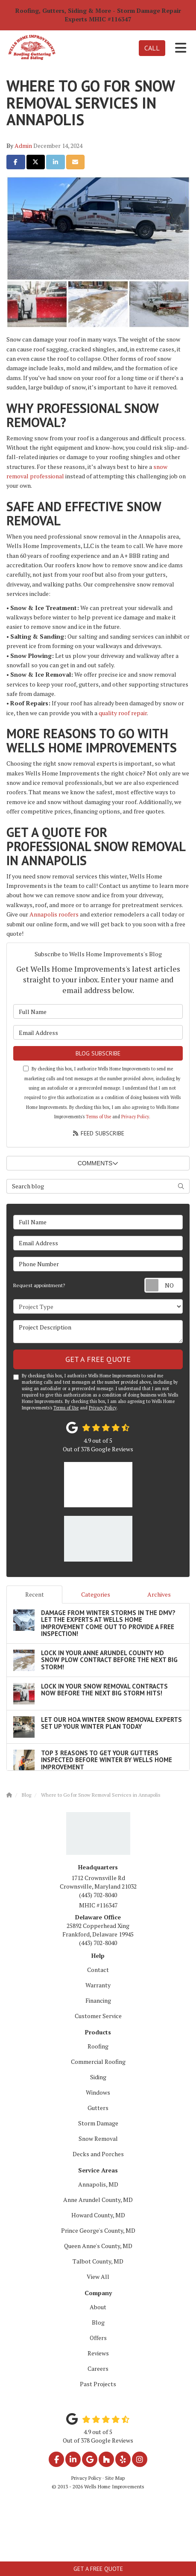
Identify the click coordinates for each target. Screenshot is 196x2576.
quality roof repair (123, 713)
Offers (98, 2338)
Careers (98, 2368)
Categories (95, 1594)
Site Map (115, 2478)
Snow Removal (98, 2138)
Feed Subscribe (98, 1133)
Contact (98, 1970)
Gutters (98, 2108)
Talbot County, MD (98, 2261)
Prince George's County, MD (98, 2230)
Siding (98, 2077)
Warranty (98, 1985)
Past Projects (98, 2384)
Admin (23, 145)
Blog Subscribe (98, 1053)
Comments (98, 1163)
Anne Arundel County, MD (98, 2200)
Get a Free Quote (98, 2569)
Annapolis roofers (54, 914)
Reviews (98, 2353)
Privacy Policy (135, 1117)
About (98, 2307)
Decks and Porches (98, 2154)
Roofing (98, 2046)
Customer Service (98, 2016)
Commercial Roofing (98, 2061)
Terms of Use (98, 1117)
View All (98, 2276)
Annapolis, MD (98, 2184)
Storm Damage (98, 2123)
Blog (98, 2322)
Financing (98, 2000)
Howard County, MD (98, 2215)
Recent (34, 1594)
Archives (159, 1594)
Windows (98, 2092)
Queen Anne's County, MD (98, 2246)
